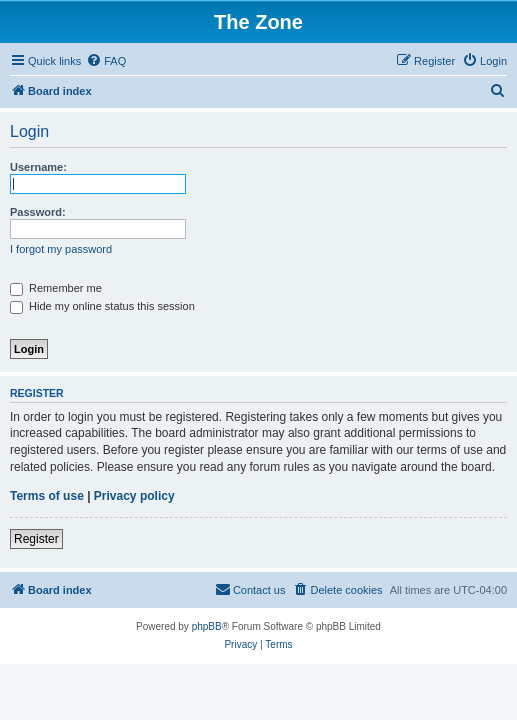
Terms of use (47, 496)
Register (36, 539)
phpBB (207, 626)
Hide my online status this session (102, 306)
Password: (38, 212)
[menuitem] (106, 61)
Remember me (56, 288)
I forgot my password (61, 249)
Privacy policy (134, 496)
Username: (38, 167)
